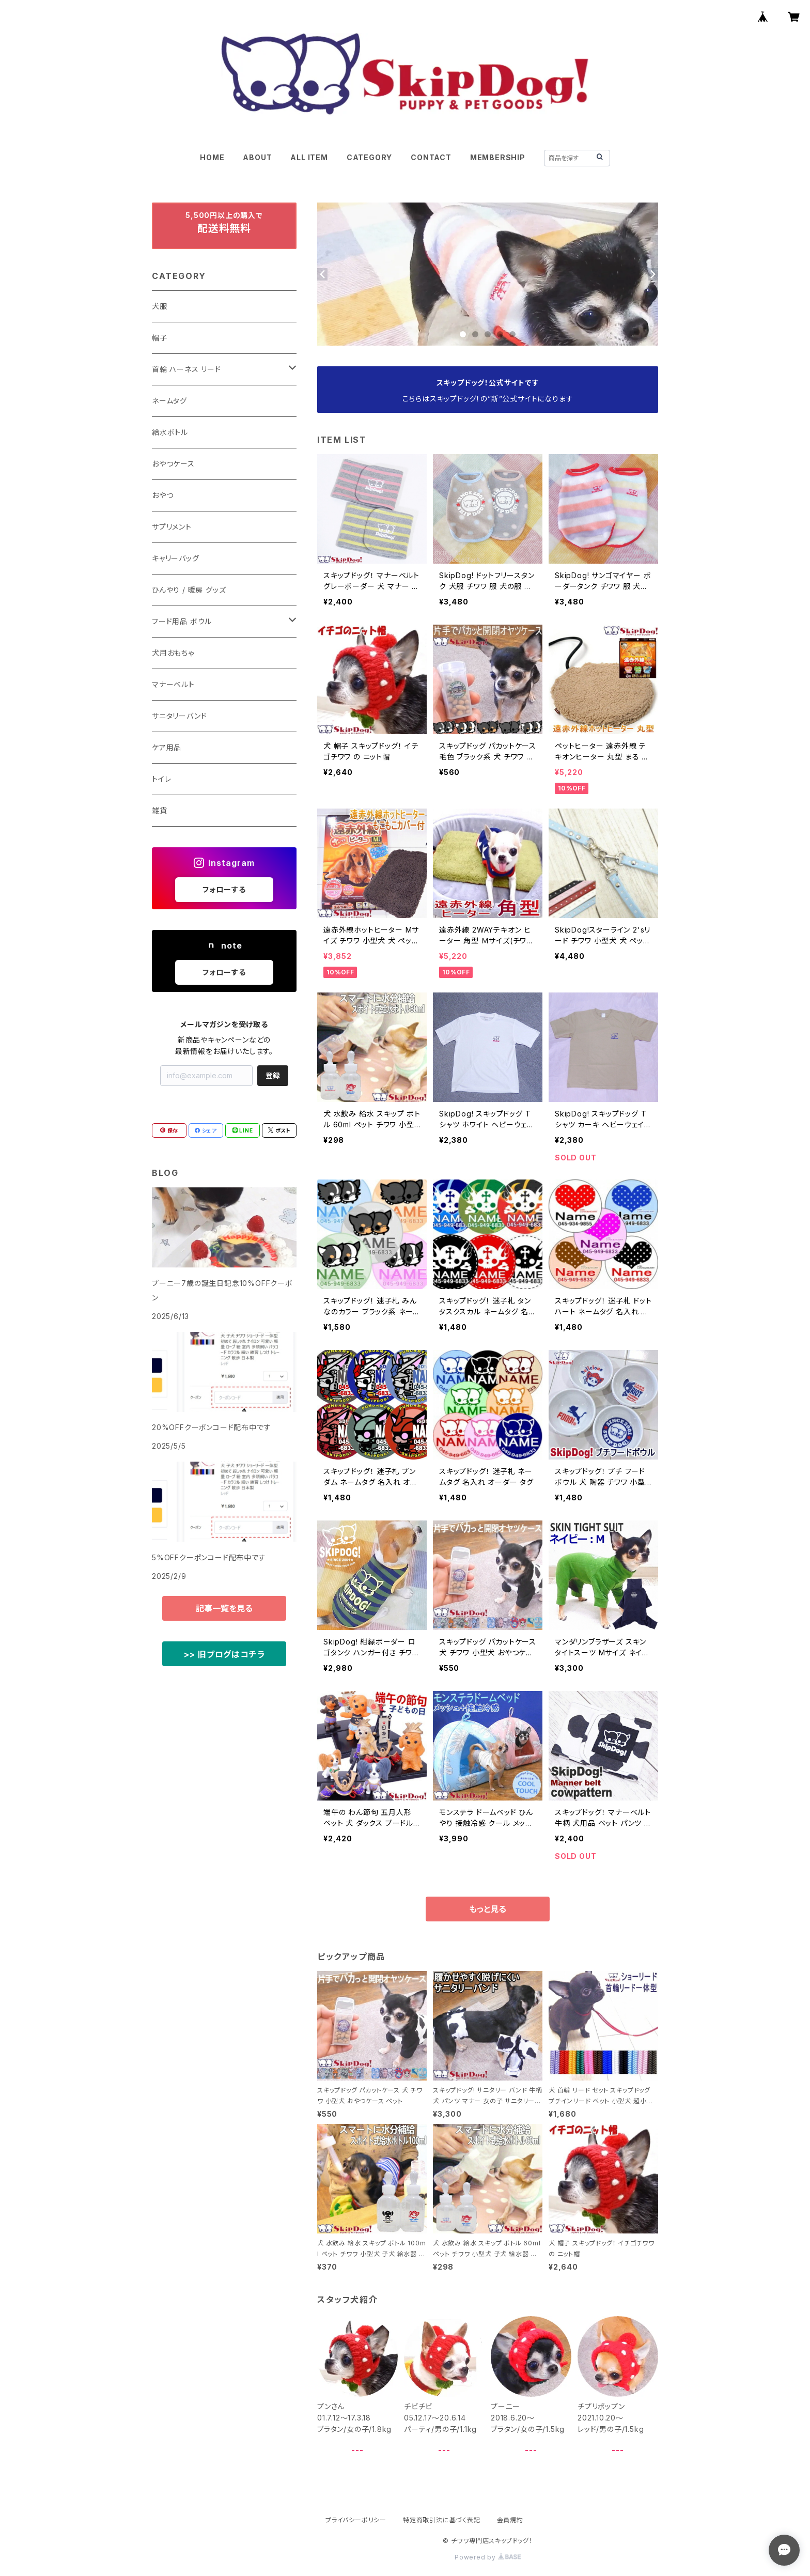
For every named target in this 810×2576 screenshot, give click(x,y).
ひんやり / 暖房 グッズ (189, 589)
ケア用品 (166, 747)
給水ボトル (170, 432)
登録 (273, 1075)
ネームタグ (169, 400)
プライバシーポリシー (355, 2520)
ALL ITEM (309, 157)
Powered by (488, 2557)
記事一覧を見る (224, 1608)
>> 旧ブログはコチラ (224, 1654)
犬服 (159, 306)
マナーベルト (173, 684)
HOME (212, 157)
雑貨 (159, 810)
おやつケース (173, 463)
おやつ (162, 495)
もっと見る (487, 1909)
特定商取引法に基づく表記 (441, 2520)
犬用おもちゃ (173, 652)
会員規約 (510, 2520)
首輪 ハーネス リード (186, 369)
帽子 (159, 337)
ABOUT (257, 157)
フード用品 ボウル (182, 621)
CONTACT (431, 157)
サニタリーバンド (179, 715)
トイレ (161, 778)
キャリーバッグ (175, 558)
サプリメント (172, 526)
